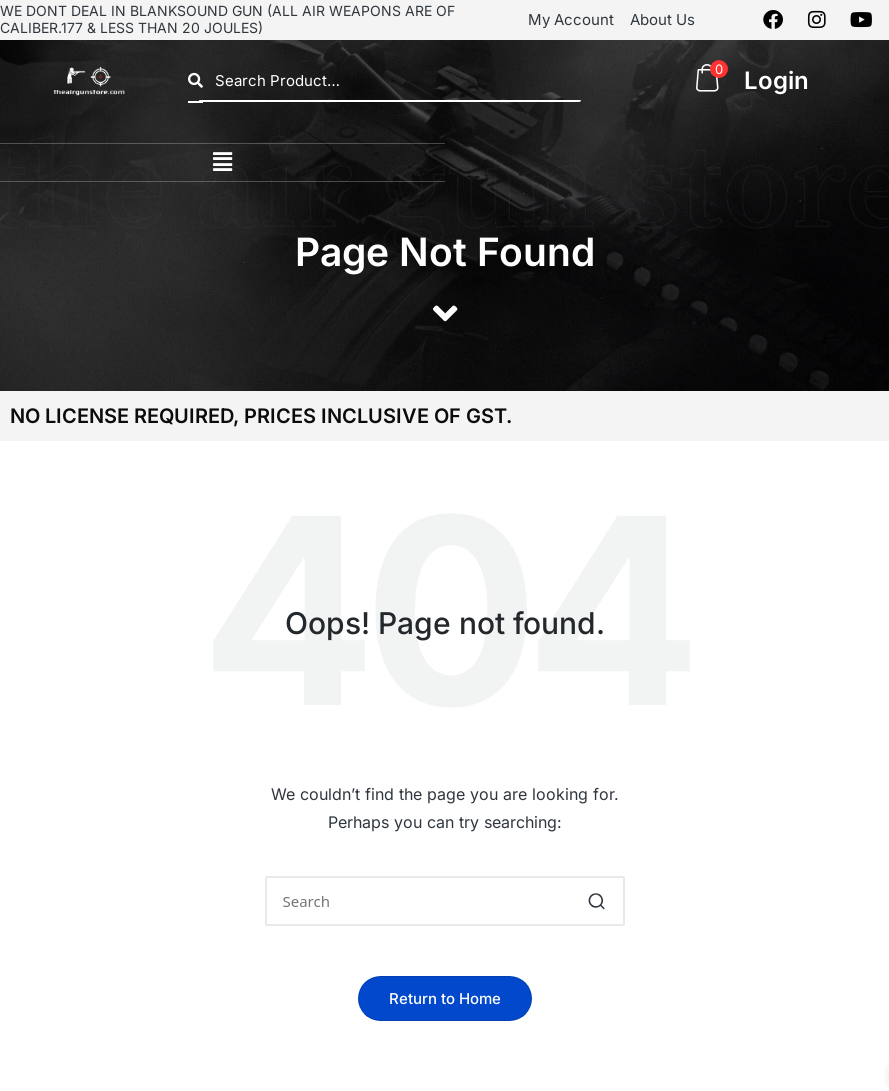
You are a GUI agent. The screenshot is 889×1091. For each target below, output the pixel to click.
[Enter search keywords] (445, 901)
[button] (222, 162)
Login (776, 80)
